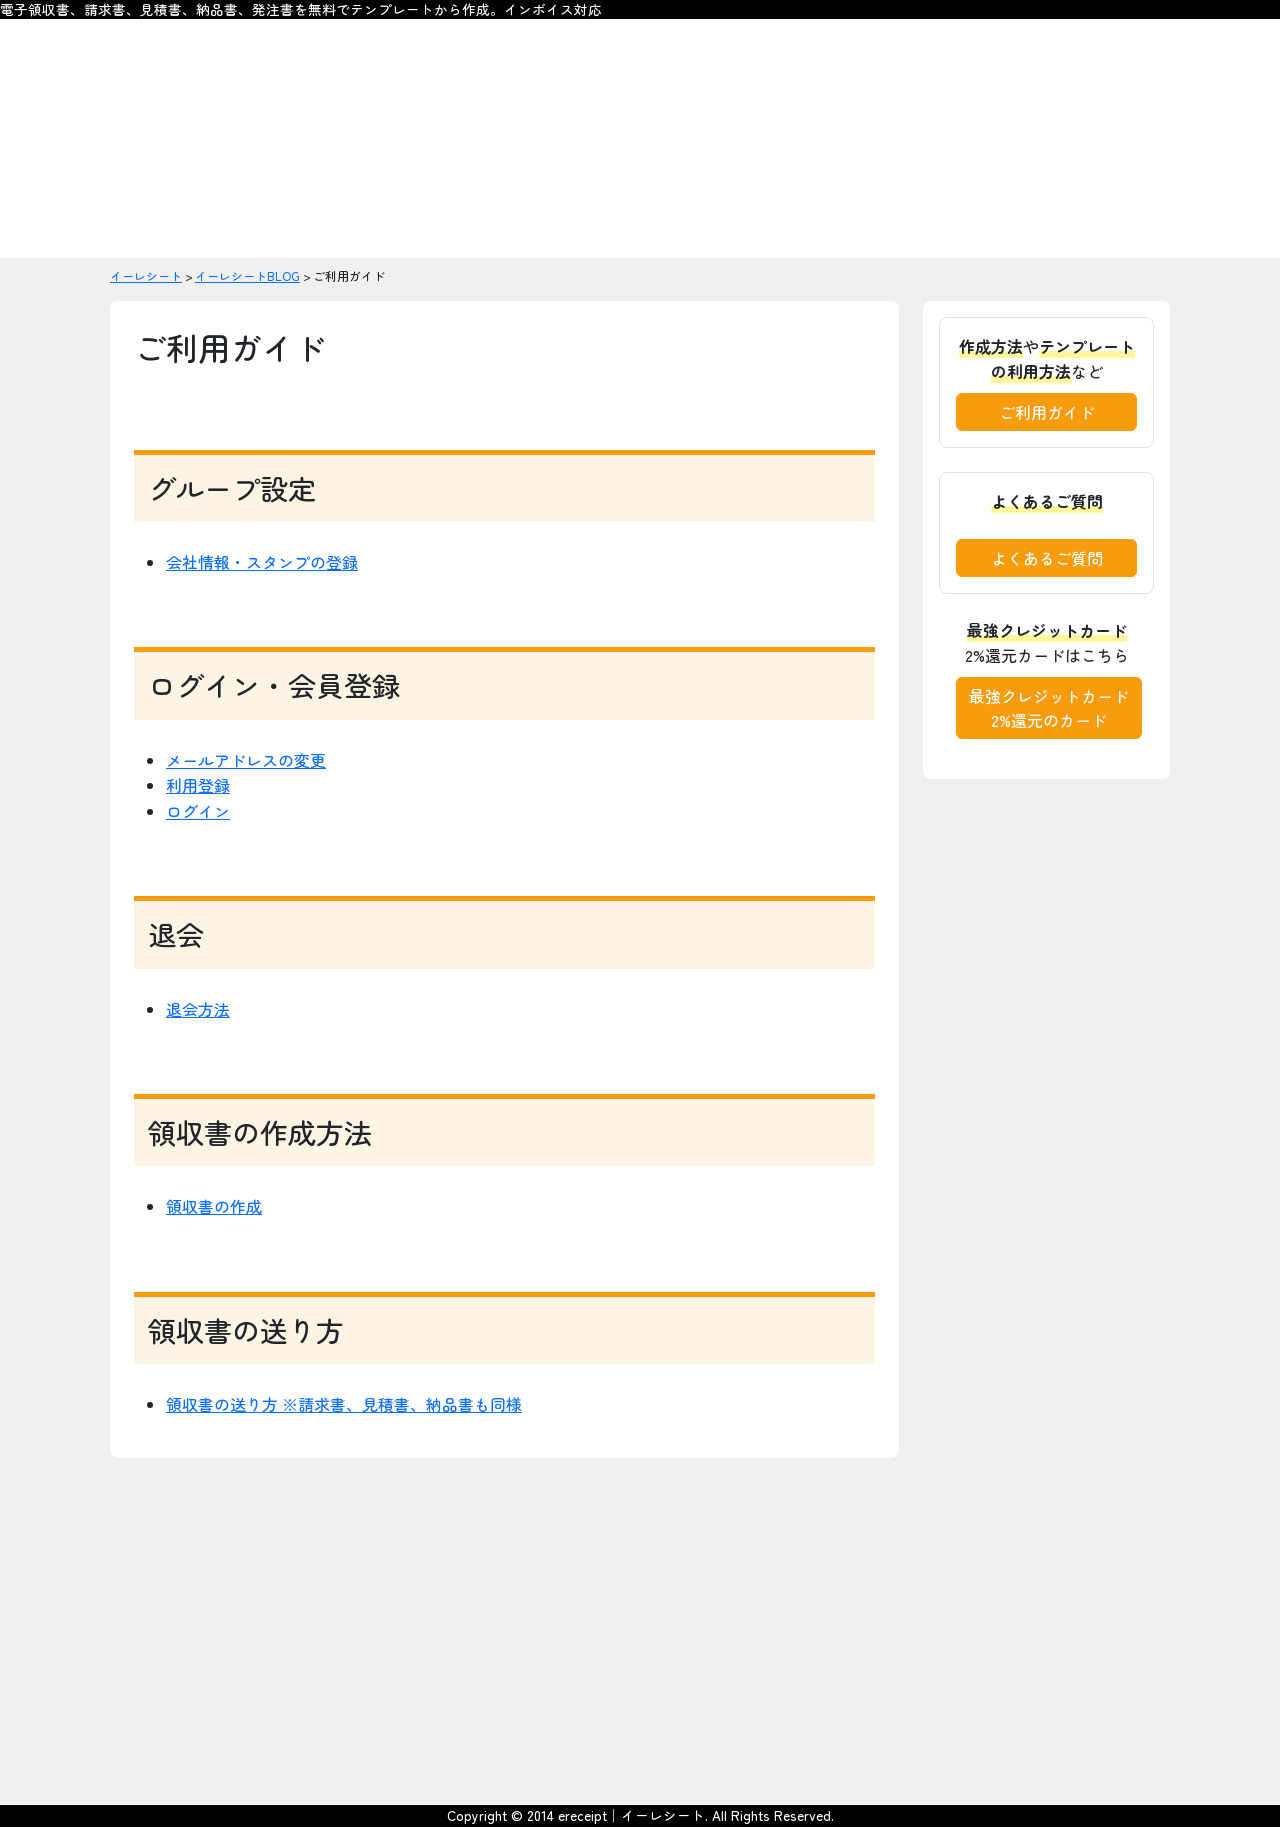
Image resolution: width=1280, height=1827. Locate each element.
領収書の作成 (214, 1206)
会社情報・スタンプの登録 (262, 562)
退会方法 (198, 1009)
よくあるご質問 (1047, 558)
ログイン (198, 811)
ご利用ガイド (1047, 412)
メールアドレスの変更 (246, 760)
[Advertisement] (640, 1632)
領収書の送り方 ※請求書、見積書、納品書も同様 (344, 1404)
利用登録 (198, 785)
